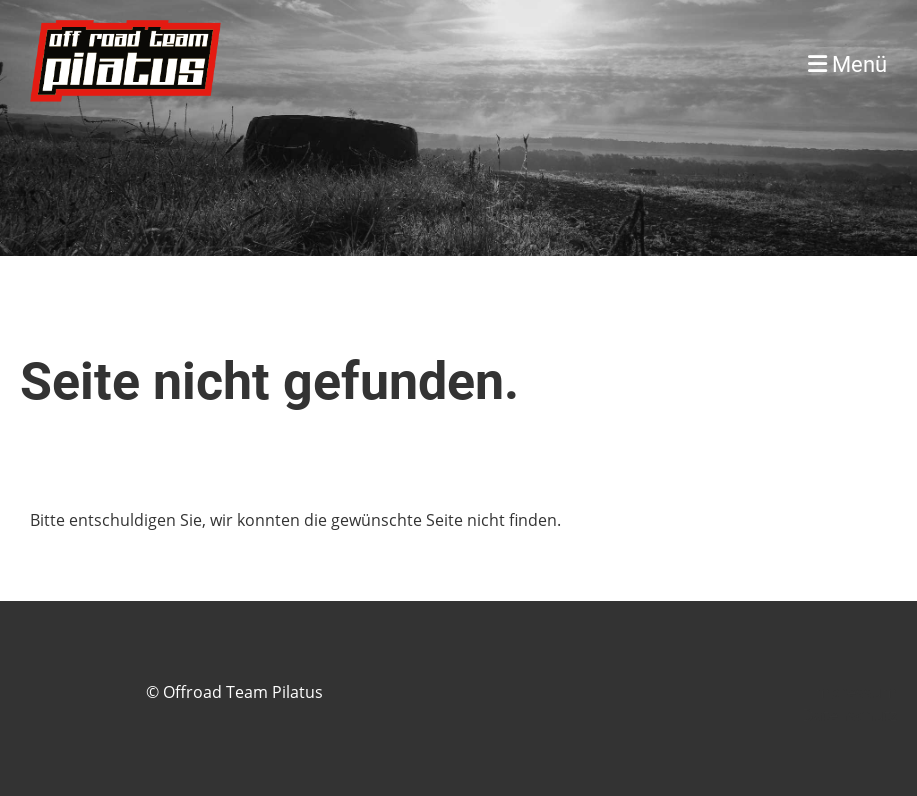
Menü (847, 64)
